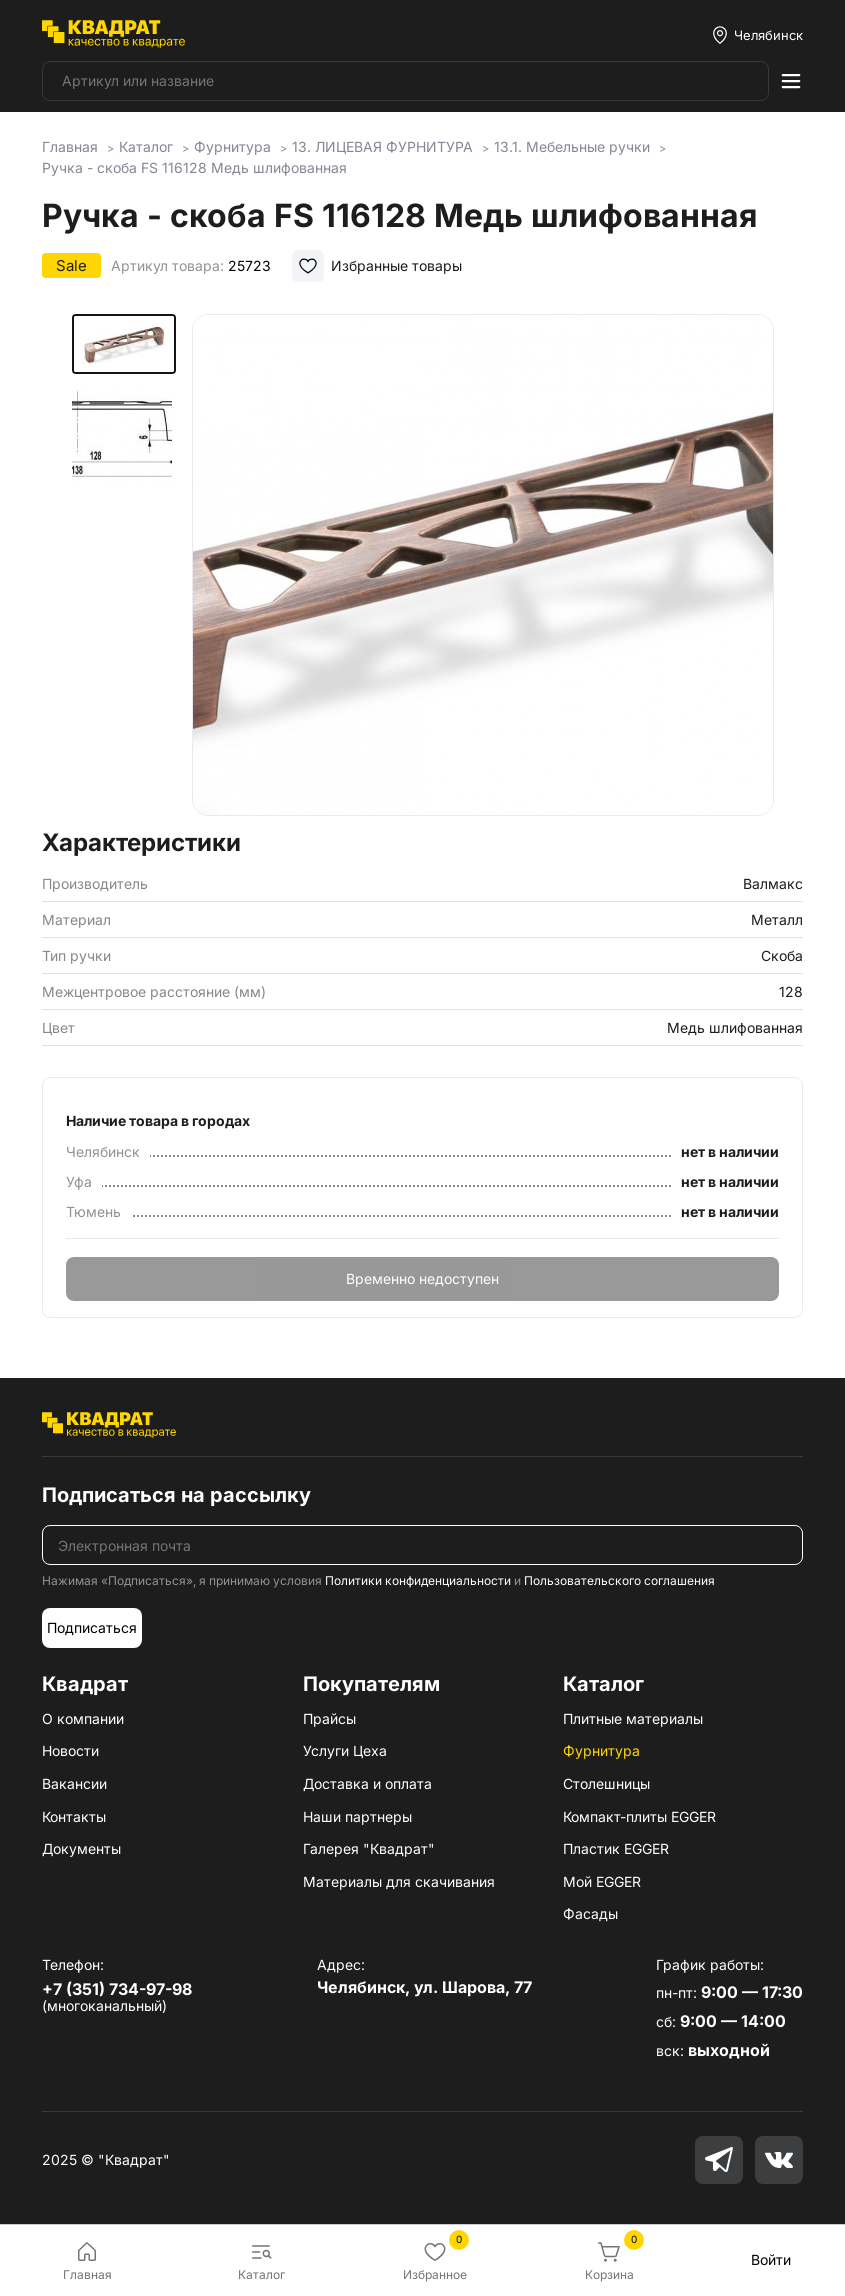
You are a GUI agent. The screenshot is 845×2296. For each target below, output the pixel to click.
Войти (771, 2259)
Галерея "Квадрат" (369, 1848)
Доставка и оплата (367, 1783)
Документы (81, 1848)
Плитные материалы (633, 1718)
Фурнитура (601, 1750)
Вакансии (74, 1783)
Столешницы (606, 1783)
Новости (70, 1750)
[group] (483, 565)
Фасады (590, 1913)
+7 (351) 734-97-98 (117, 1989)
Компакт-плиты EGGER (639, 1816)
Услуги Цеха (345, 1750)
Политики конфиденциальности (418, 1580)
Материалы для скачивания (399, 1881)
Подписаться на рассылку (176, 1495)
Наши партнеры (357, 1816)
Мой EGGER (602, 1881)
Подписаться (92, 1627)
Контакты (74, 1816)
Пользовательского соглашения (619, 1580)
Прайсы (329, 1718)
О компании (83, 1718)
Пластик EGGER (616, 1848)
